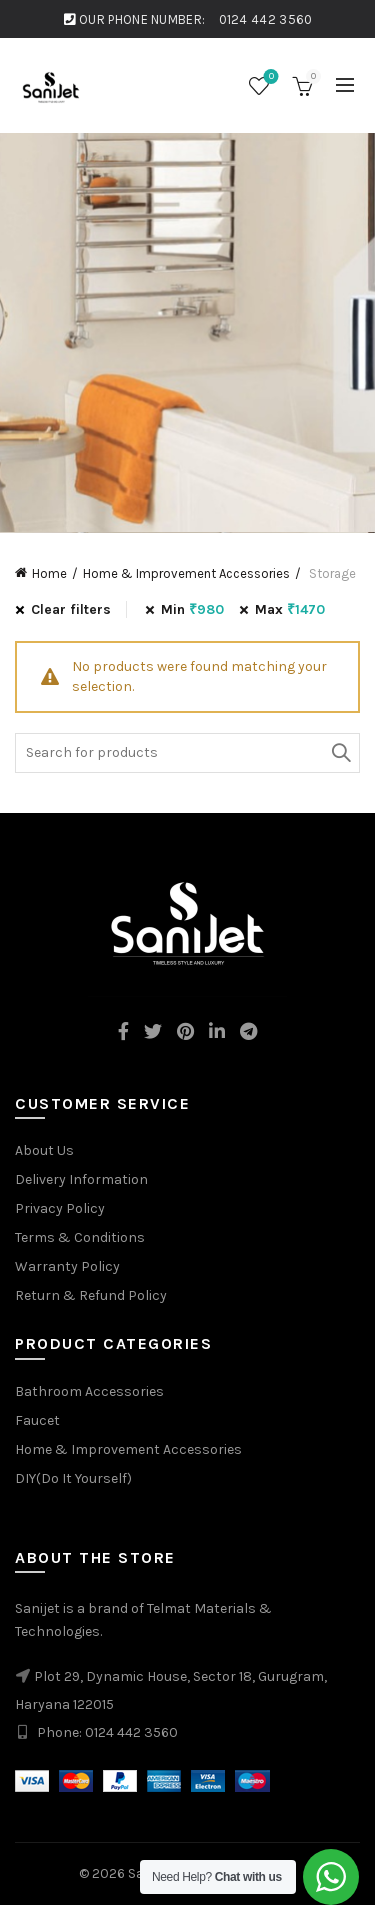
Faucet (37, 1420)
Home (49, 573)
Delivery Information (81, 1179)
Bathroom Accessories (89, 1391)
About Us (44, 1150)
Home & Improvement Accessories (186, 573)
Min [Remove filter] (192, 609)
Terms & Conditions (80, 1237)
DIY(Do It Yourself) (73, 1478)
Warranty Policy (67, 1266)
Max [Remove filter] (290, 609)
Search (340, 753)
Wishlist (269, 77)
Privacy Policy (60, 1208)
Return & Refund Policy (91, 1295)
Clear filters (71, 609)
